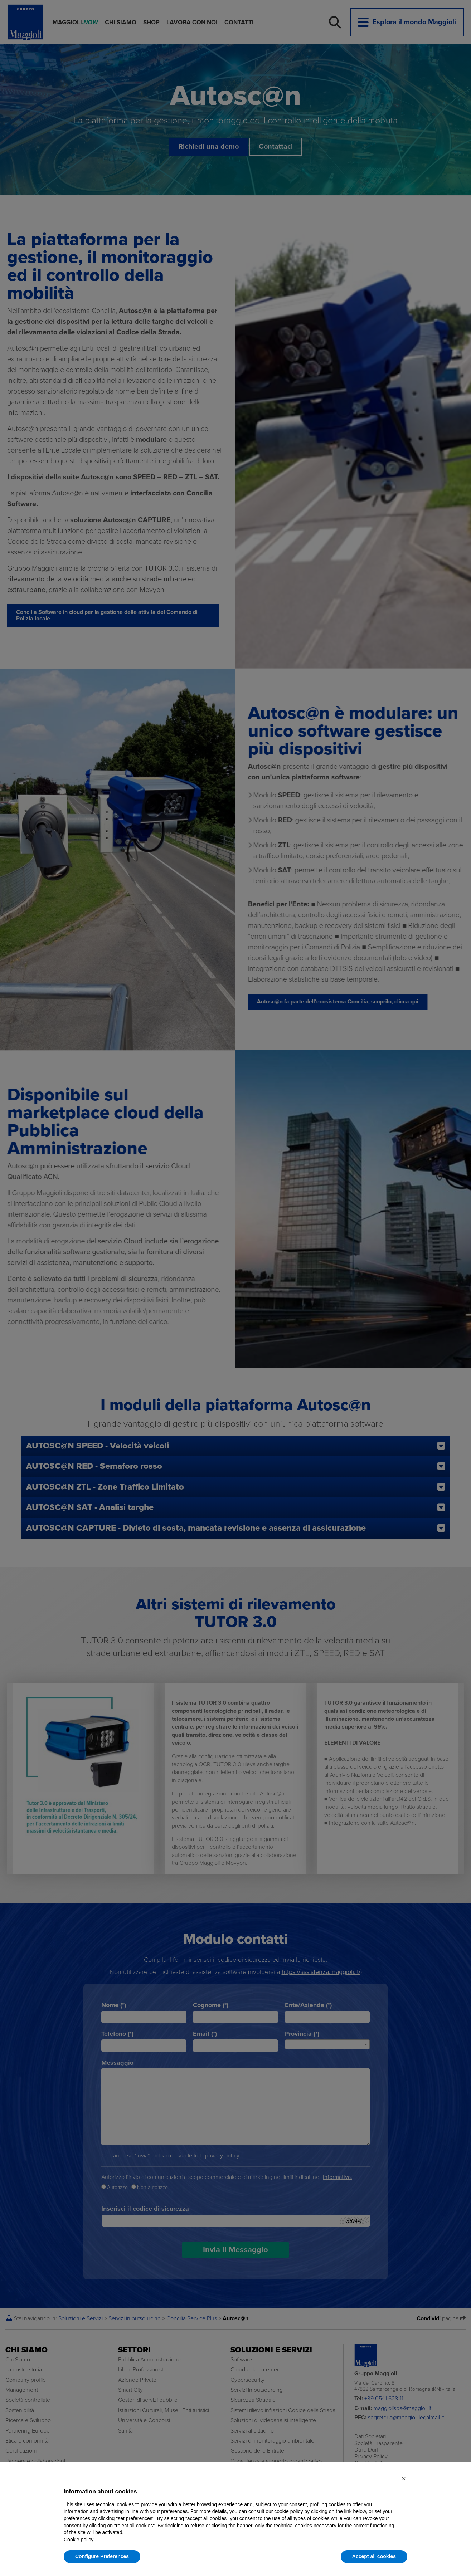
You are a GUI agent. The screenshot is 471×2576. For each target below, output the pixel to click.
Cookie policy (78, 2539)
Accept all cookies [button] (374, 2556)
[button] (403, 2478)
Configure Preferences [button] (102, 2556)
